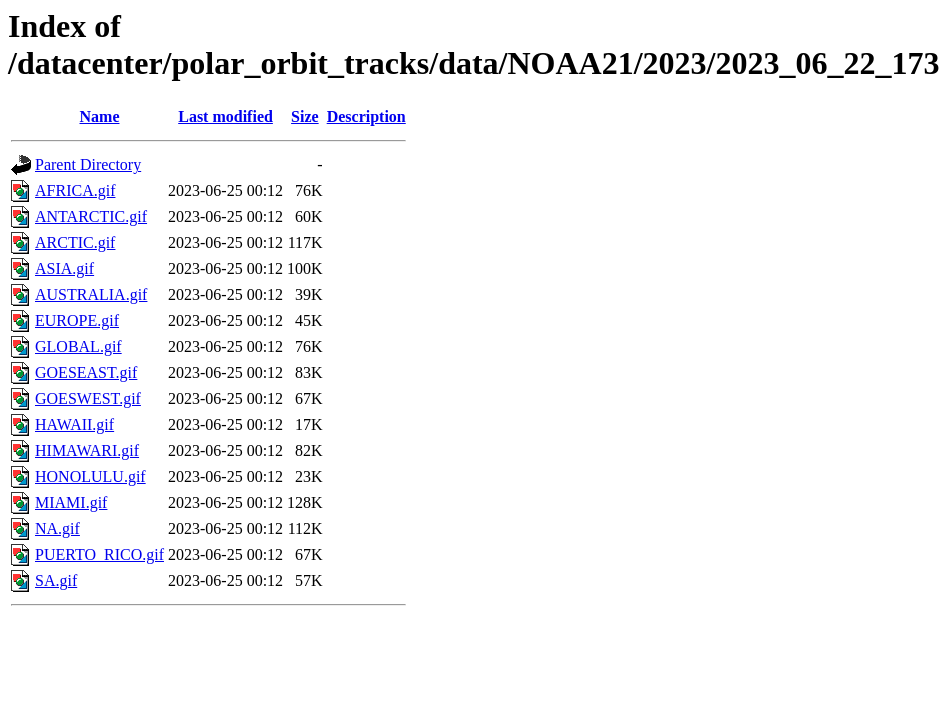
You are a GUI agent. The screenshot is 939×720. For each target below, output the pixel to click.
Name (100, 116)
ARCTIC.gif (75, 242)
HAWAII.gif (74, 424)
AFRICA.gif (75, 190)
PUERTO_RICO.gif (99, 554)
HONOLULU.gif (90, 476)
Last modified (225, 116)
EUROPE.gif (77, 320)
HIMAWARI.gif (87, 450)
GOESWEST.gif (88, 398)
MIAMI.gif (71, 502)
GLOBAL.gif (78, 346)
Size (305, 116)
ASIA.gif (64, 268)
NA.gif (57, 528)
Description (366, 116)
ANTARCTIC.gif (91, 216)
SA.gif (56, 580)
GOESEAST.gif (86, 372)
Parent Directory (88, 164)
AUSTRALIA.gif (91, 294)
